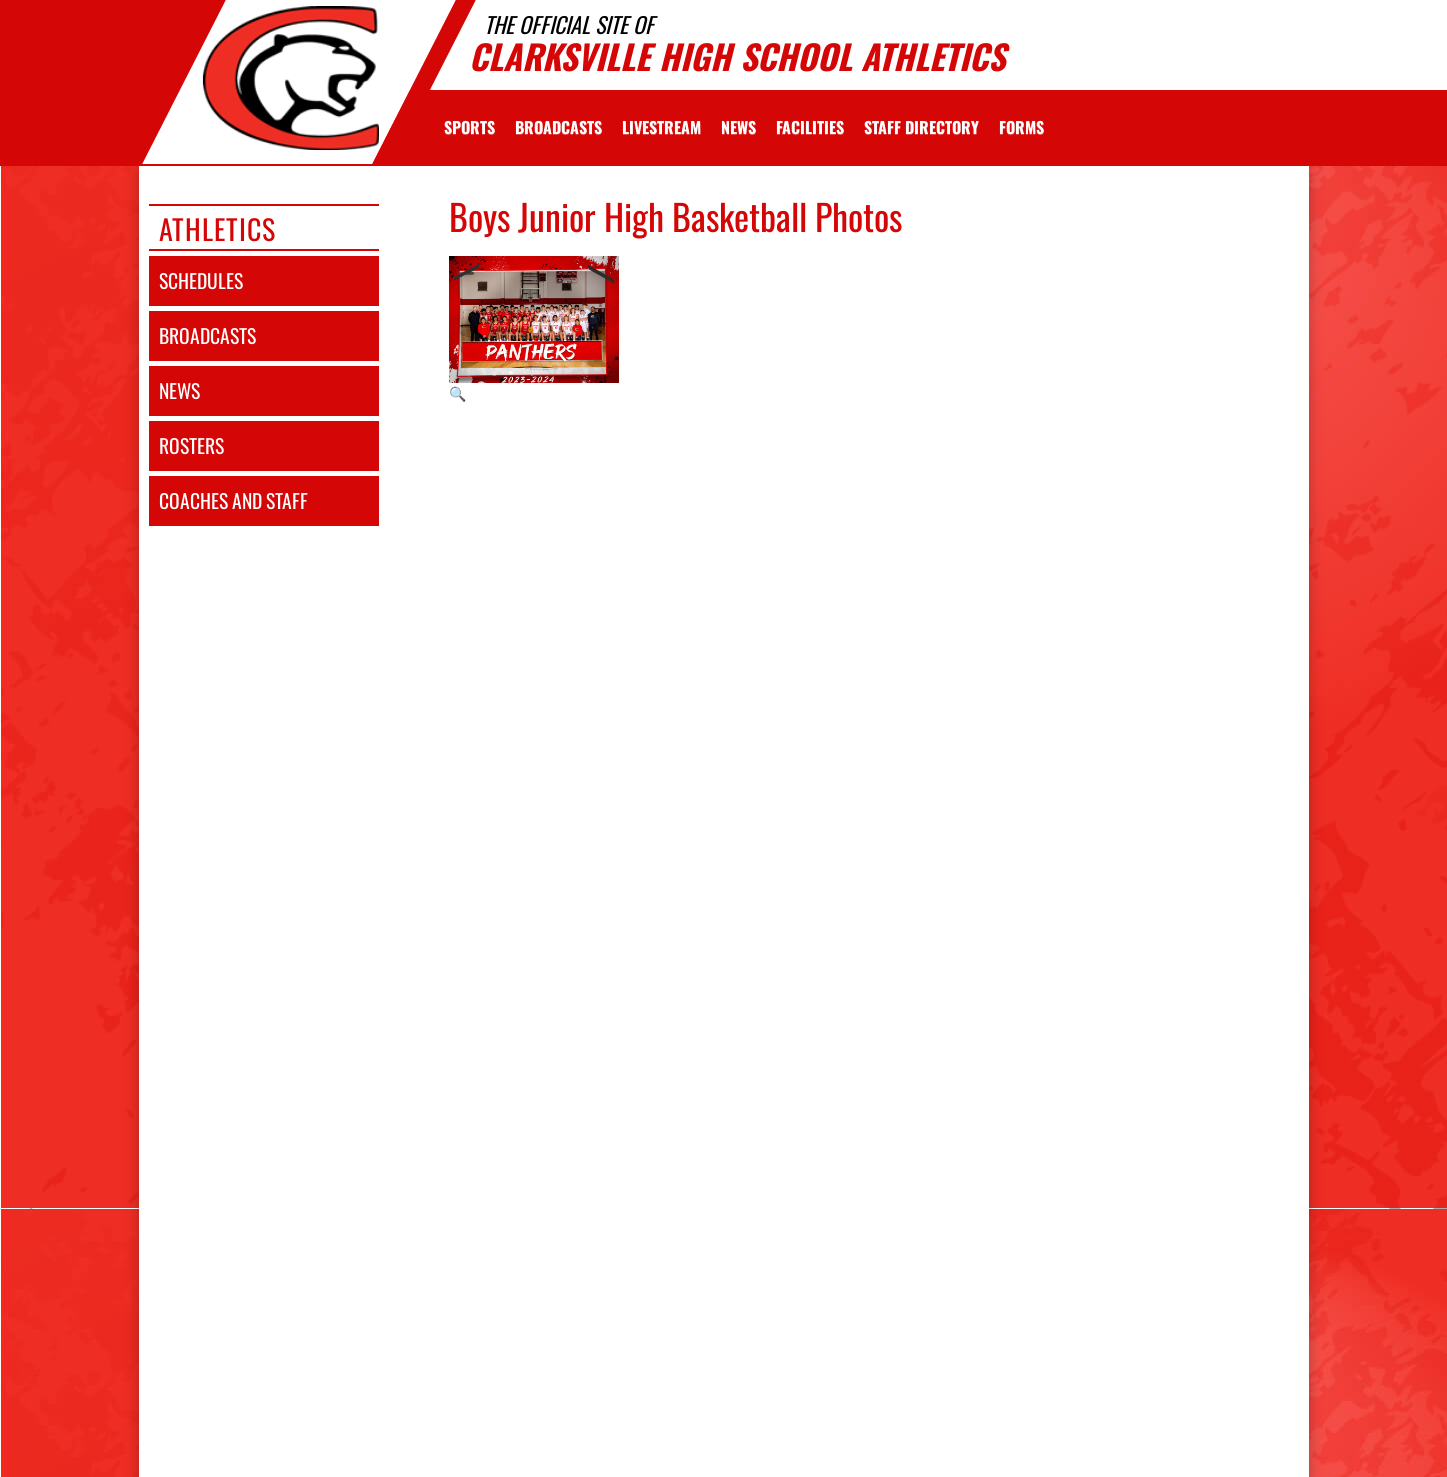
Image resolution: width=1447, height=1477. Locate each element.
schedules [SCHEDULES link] (201, 280)
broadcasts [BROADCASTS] (207, 335)
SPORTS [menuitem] (469, 127)
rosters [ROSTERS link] (191, 445)
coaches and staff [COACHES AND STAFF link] (233, 500)
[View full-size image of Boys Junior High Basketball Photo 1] (534, 330)
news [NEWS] (179, 390)
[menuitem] (558, 127)
